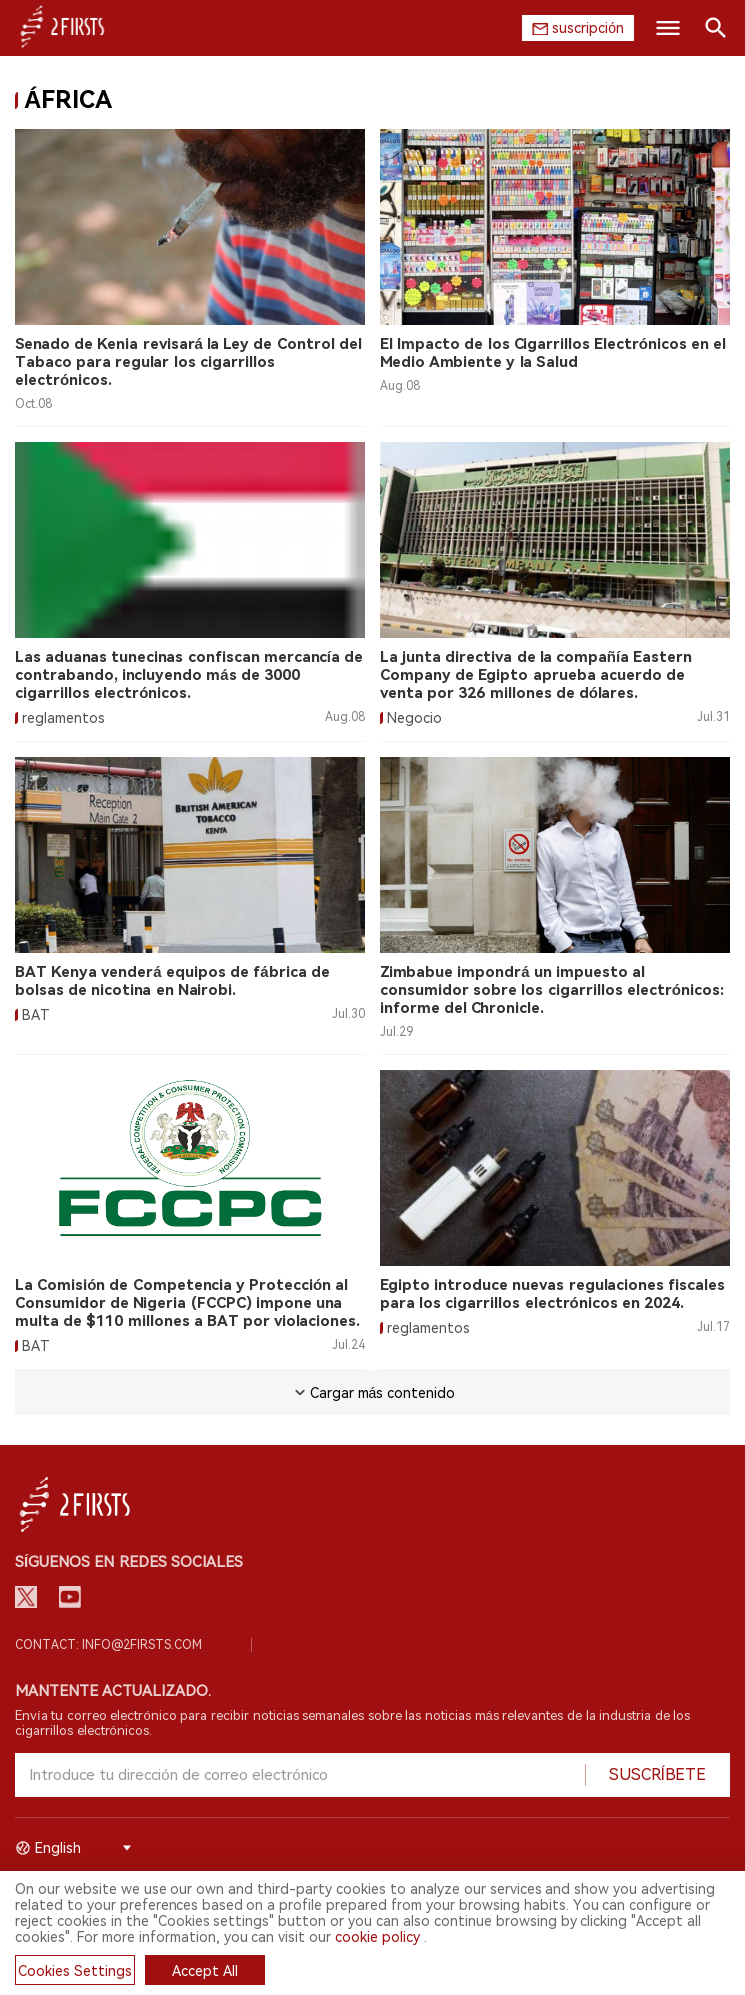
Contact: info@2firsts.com (108, 1645)
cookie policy (377, 1937)
